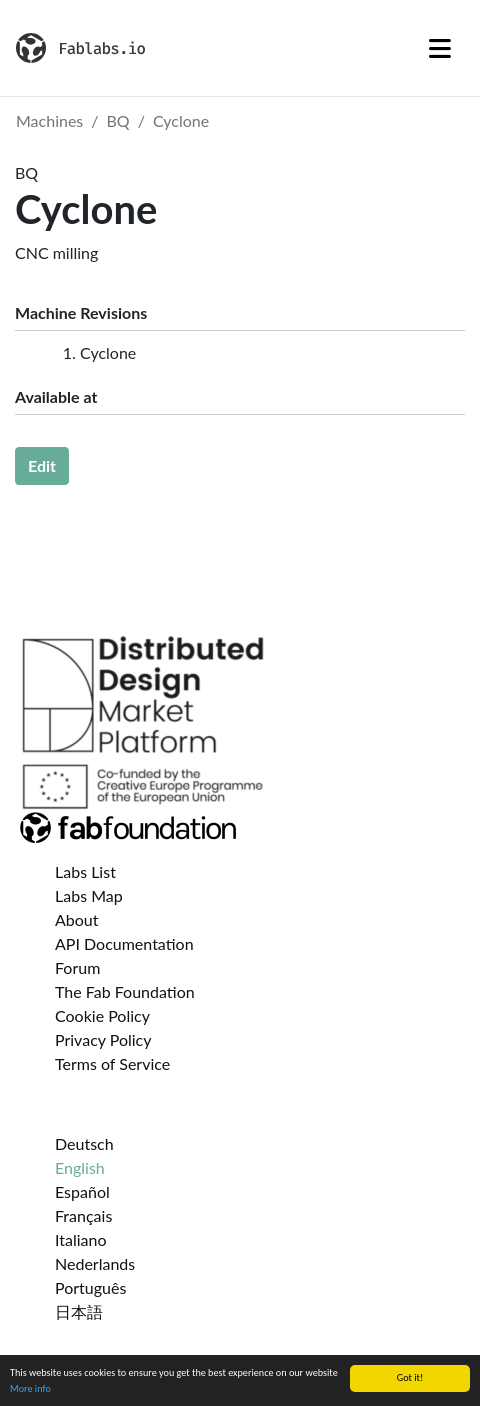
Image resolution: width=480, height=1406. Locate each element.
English (80, 1167)
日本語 (79, 1311)
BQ (118, 120)
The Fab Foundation (125, 991)
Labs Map (89, 895)
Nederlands (95, 1263)
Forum (77, 967)
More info (30, 1388)
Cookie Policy (102, 1015)
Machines (49, 120)
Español (82, 1191)
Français (83, 1215)
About (77, 919)
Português (90, 1287)
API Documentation (124, 943)
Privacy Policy (103, 1039)
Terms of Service (112, 1063)
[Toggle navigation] (440, 48)
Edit (42, 465)
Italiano (81, 1239)
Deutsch (84, 1143)
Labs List (85, 871)
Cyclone (181, 120)
